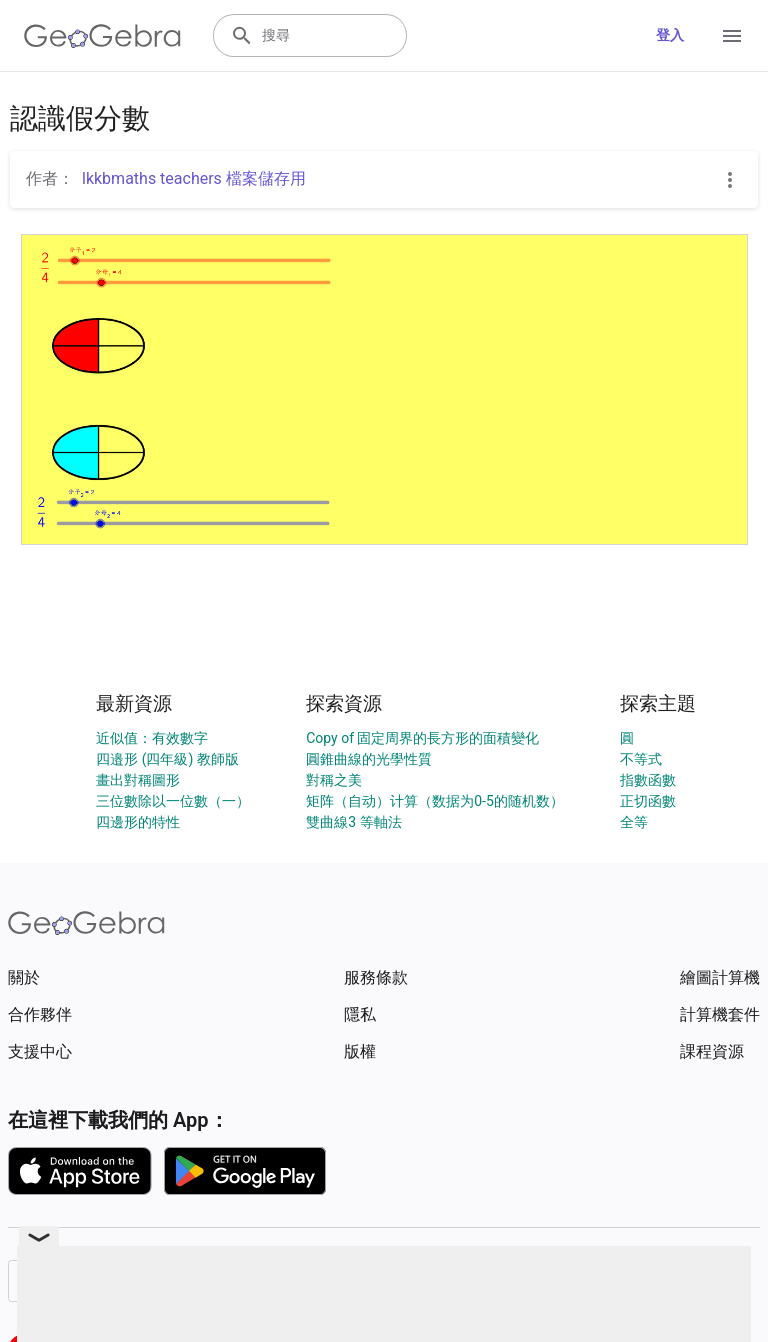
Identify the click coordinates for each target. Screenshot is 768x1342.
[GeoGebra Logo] (102, 36)
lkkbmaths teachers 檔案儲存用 (194, 178)
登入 (670, 35)
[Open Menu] (732, 36)
